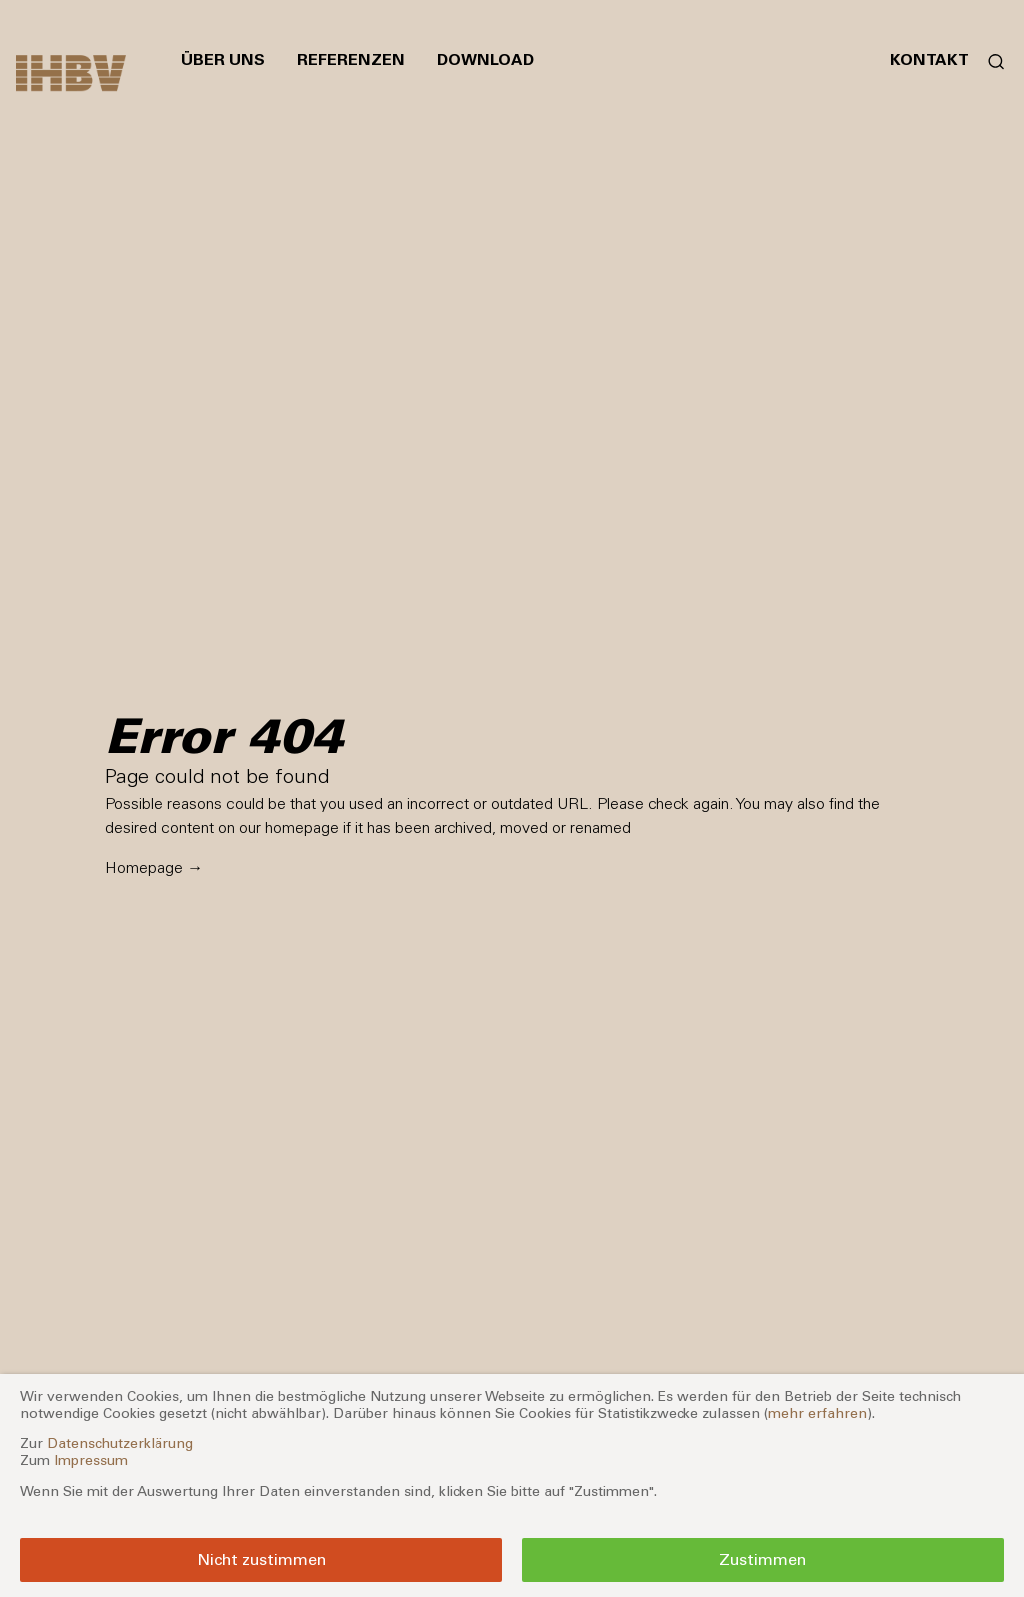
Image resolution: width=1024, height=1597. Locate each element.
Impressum (91, 1460)
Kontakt (929, 59)
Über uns (223, 59)
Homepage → (154, 867)
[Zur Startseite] (71, 73)
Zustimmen (762, 1559)
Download (485, 59)
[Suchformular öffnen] (988, 60)
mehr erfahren (817, 1413)
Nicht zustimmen (261, 1559)
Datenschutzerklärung (120, 1443)
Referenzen (351, 59)
